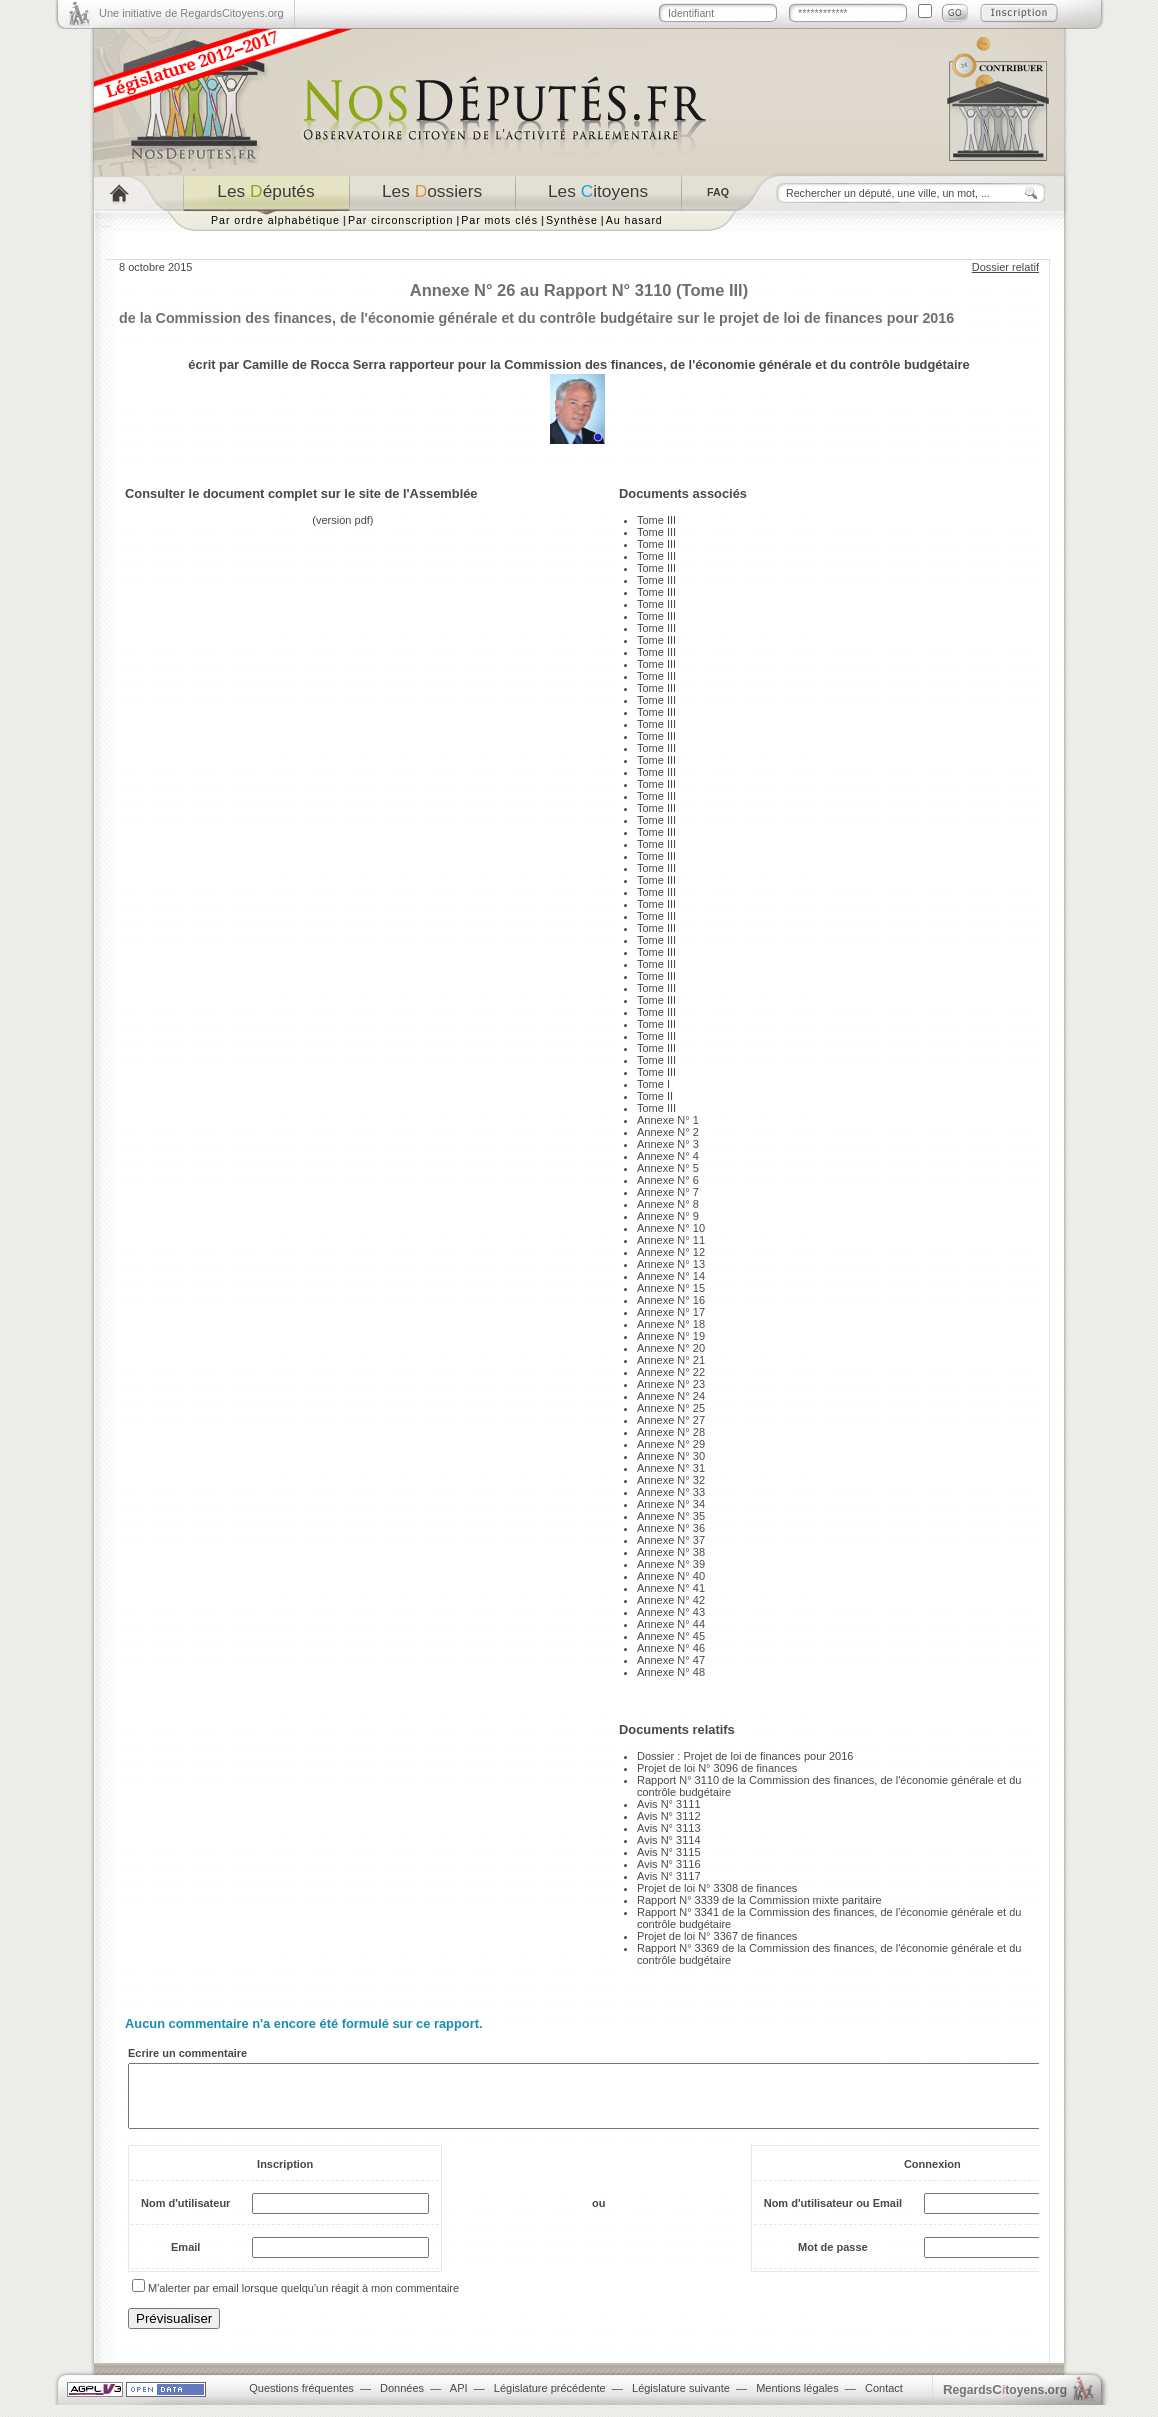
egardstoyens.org (1005, 2401)
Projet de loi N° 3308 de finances (717, 1888)
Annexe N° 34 (671, 1504)
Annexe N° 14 (671, 1276)
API (459, 2400)
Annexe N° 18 (671, 1324)
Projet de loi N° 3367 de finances (717, 1936)
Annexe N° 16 (671, 1300)
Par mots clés (499, 220)
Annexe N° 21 (671, 1360)
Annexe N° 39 (671, 1564)
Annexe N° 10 (671, 1228)
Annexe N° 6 (668, 1180)
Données (402, 2400)
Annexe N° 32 (671, 1480)
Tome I (653, 1084)
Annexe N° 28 (671, 1432)
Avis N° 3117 (669, 1876)
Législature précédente (550, 2400)
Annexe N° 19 (671, 1336)
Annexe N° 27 (671, 1420)
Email (185, 2259)
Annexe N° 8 (668, 1204)
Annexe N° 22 (671, 1372)
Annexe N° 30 (671, 1456)
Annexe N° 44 (671, 1624)
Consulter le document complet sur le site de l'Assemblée (301, 493)
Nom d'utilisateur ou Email (833, 2215)
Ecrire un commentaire (187, 2053)
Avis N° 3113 (669, 1828)
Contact (884, 2400)
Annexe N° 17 (671, 1312)
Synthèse (572, 220)
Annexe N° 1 (668, 1120)
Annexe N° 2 (668, 1132)
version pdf (343, 520)
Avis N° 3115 (669, 1852)
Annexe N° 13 (671, 1264)
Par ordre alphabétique (275, 220)
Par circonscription (400, 220)
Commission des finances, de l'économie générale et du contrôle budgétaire (736, 364)
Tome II (655, 1096)
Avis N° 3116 (669, 1864)
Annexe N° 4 (668, 1156)
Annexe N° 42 (671, 1600)
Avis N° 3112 (669, 1816)
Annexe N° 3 (668, 1144)
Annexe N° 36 (671, 1528)
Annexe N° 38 (671, 1552)
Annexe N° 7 (668, 1192)
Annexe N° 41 (671, 1588)
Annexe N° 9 (668, 1216)
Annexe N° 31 (671, 1468)
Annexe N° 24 (671, 1396)
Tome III (656, 520)
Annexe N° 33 (671, 1492)
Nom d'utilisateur (185, 2215)
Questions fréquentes (301, 2400)
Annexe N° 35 (671, 1516)
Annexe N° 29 (671, 1444)
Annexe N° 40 (671, 1576)
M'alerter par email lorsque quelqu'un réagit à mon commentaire (303, 2300)
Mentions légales (797, 2400)
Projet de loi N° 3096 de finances (717, 1768)
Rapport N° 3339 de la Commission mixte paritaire (759, 1900)
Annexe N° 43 (671, 1612)
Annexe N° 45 (671, 1636)
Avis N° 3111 (669, 1804)
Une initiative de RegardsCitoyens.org (191, 13)
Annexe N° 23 (671, 1384)
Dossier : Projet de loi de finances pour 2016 (745, 1756)
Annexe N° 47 (671, 1660)
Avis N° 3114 (669, 1840)
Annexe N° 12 (671, 1252)
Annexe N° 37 (671, 1540)
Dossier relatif (1005, 267)
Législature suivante (681, 2400)
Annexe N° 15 (671, 1288)
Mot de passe (833, 2259)
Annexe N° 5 (668, 1168)
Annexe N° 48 (671, 1672)
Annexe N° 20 (671, 1348)
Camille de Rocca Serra (314, 364)
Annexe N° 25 (671, 1408)
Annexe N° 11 (671, 1240)
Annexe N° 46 (671, 1648)
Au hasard (634, 220)
